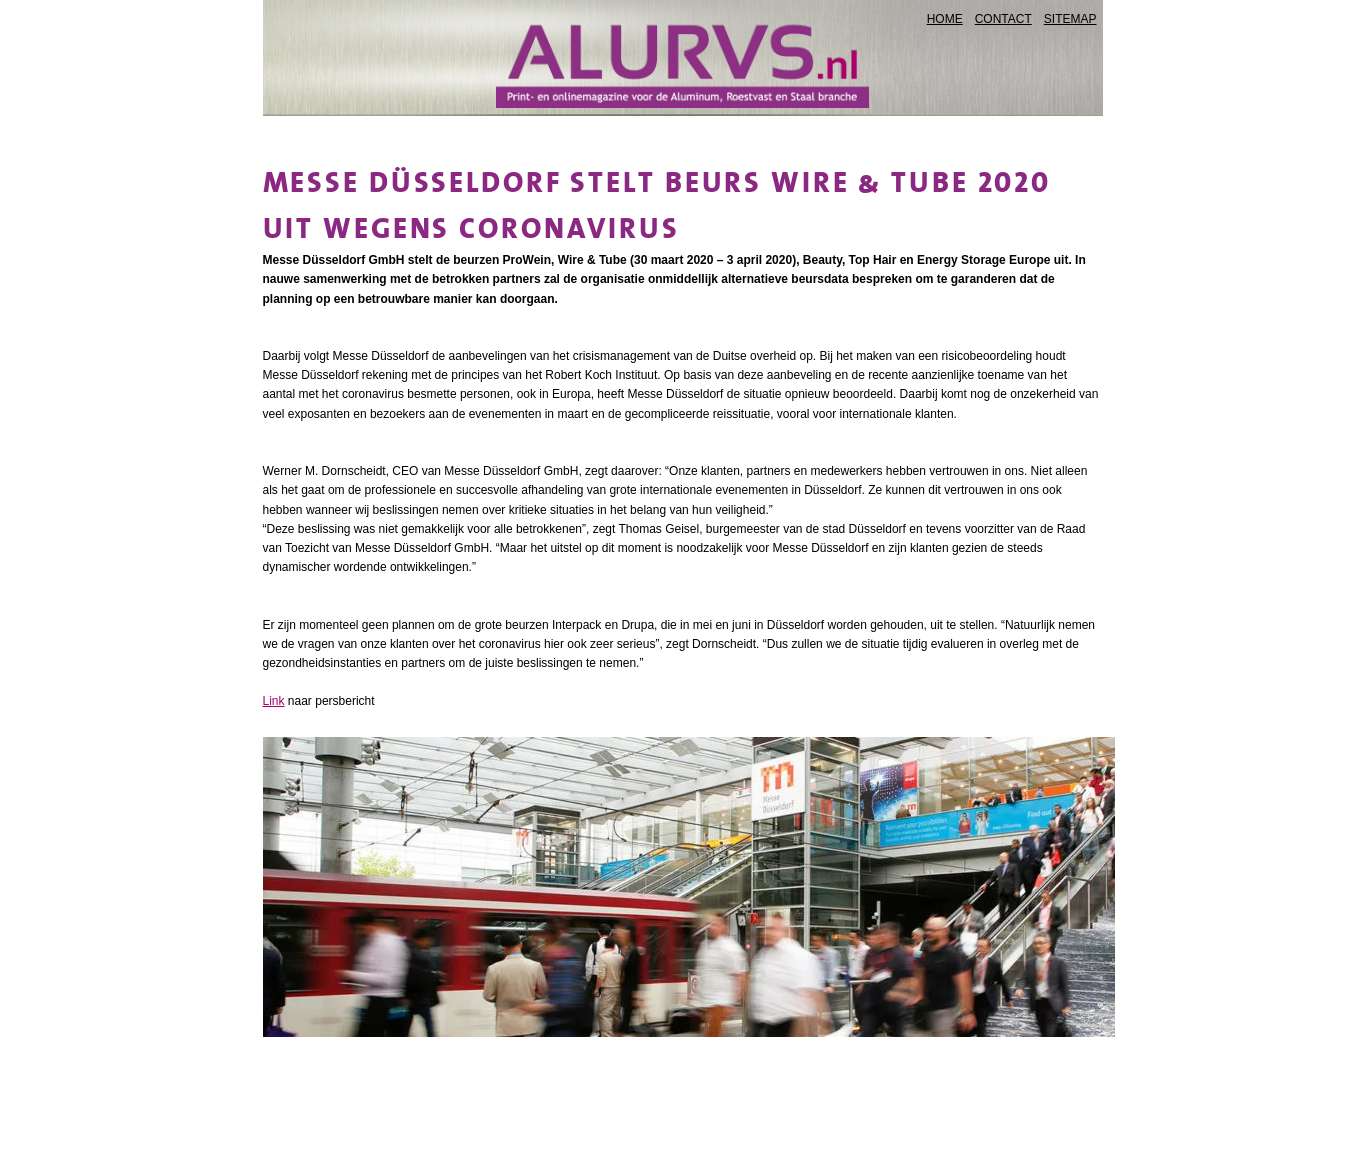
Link (274, 701)
